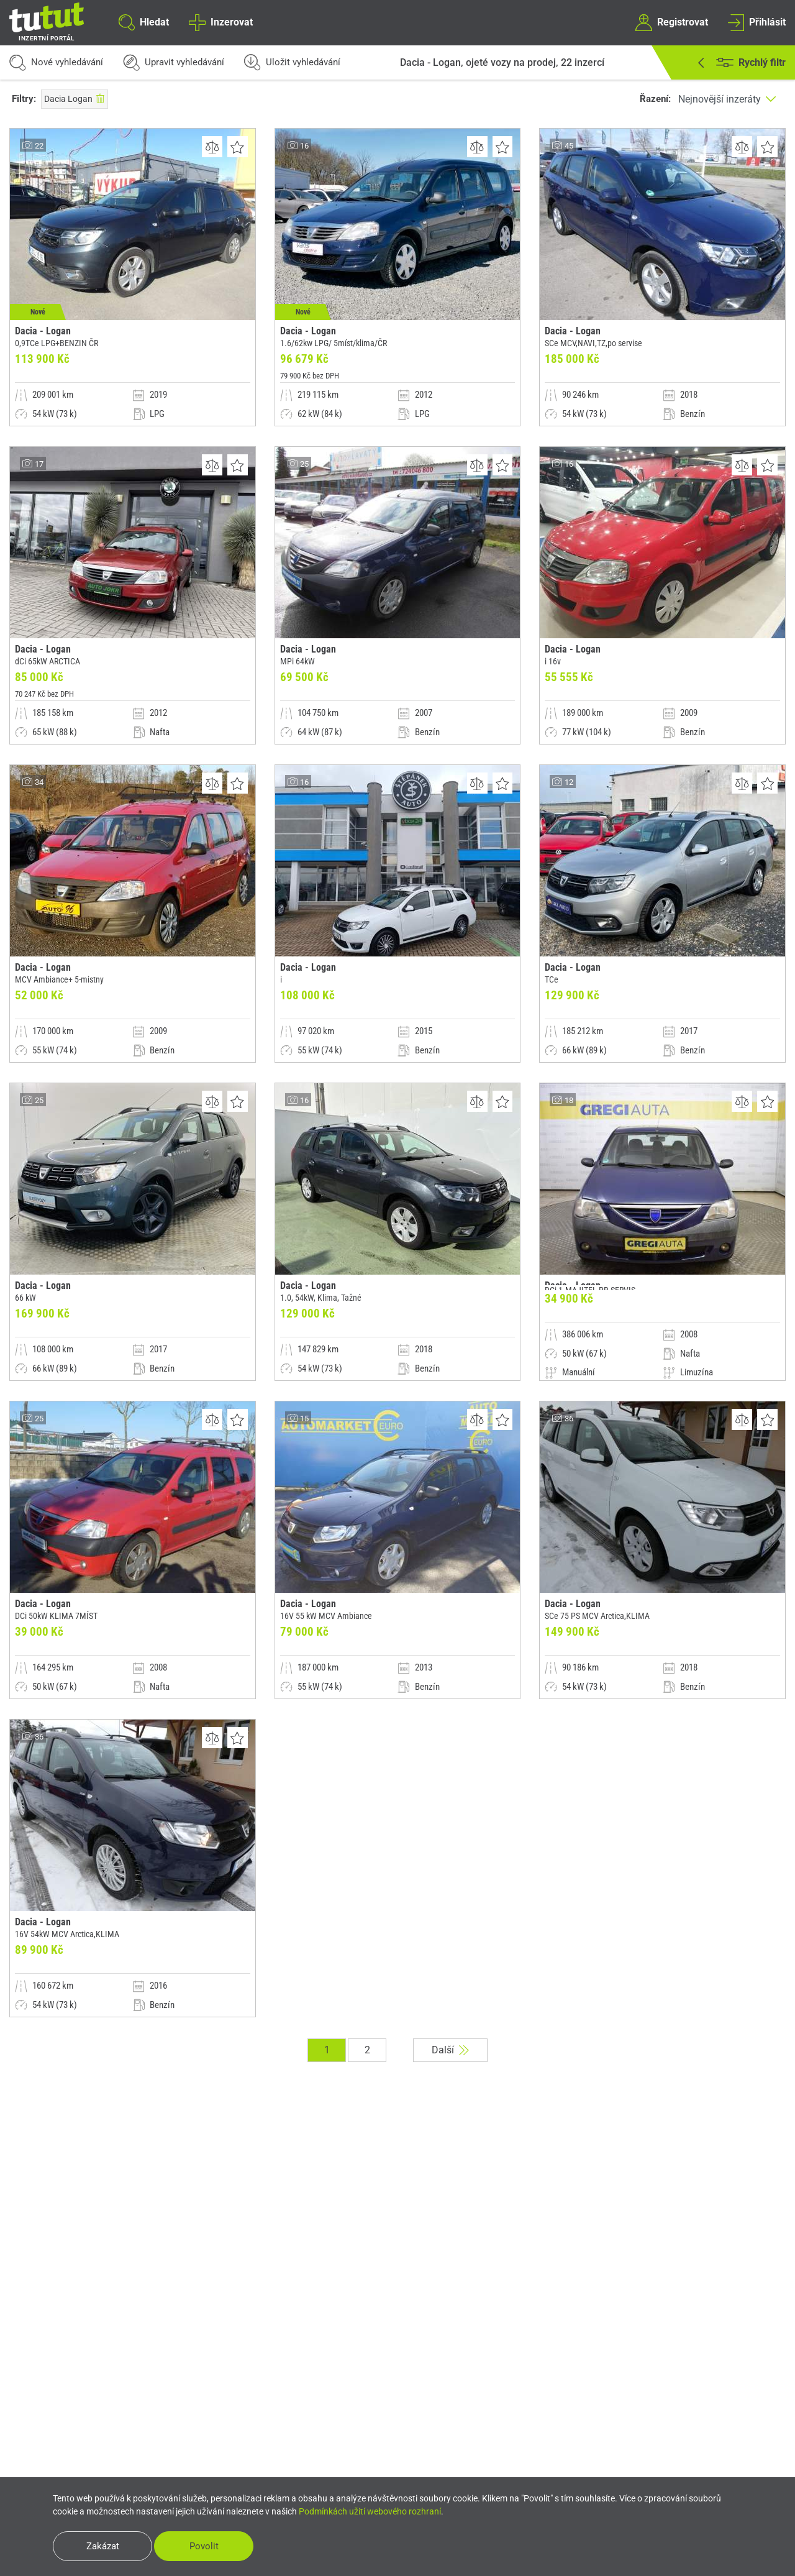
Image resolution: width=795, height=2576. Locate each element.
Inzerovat (220, 22)
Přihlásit (757, 22)
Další (450, 2050)
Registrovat (671, 22)
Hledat (144, 22)
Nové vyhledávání (56, 62)
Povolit (204, 2546)
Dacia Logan (74, 98)
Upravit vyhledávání (173, 62)
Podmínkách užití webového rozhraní (370, 2511)
